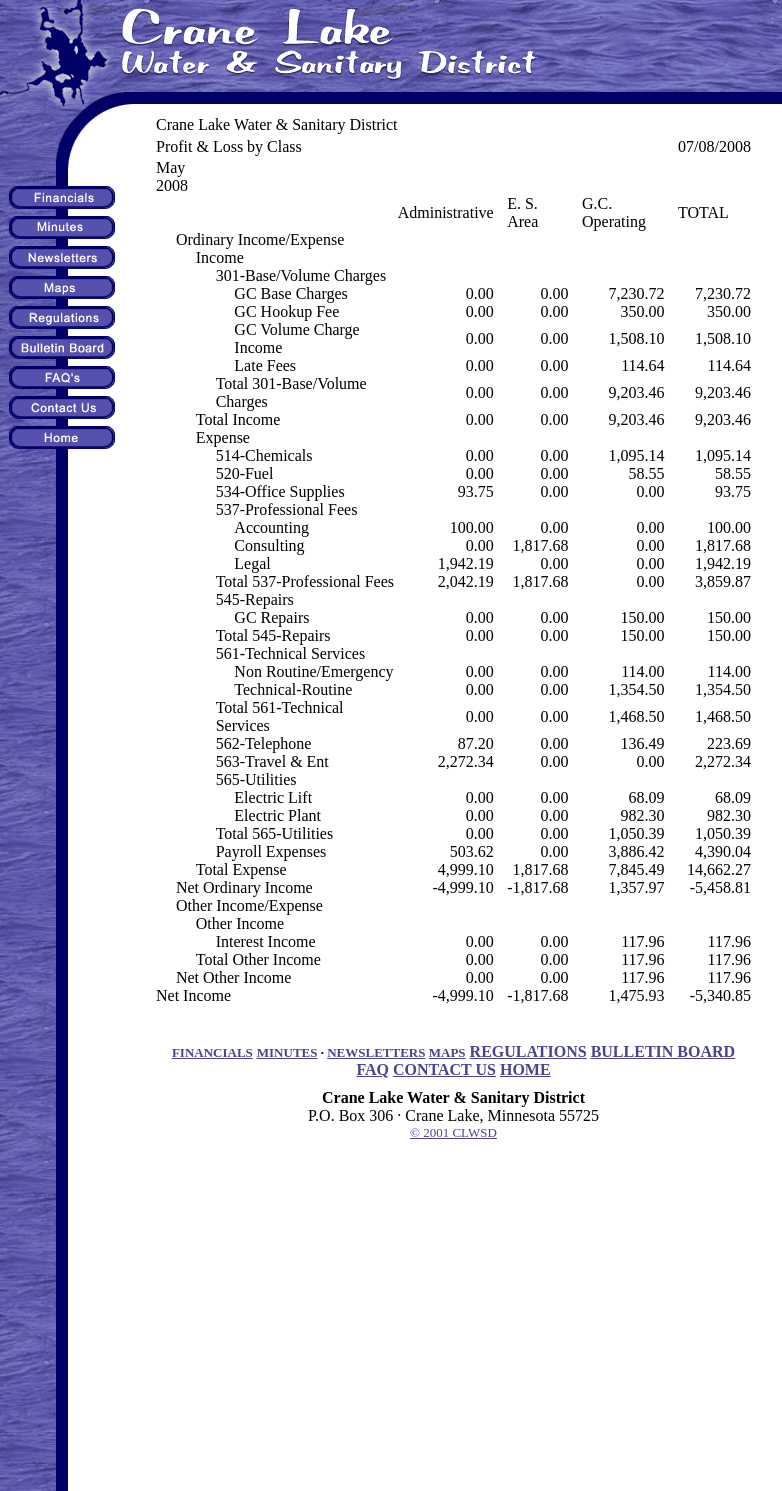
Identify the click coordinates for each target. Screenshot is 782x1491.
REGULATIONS (528, 1051)
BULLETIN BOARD (663, 1051)
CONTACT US (444, 1069)
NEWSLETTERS (376, 1052)
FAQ (372, 1069)
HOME (525, 1069)
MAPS (447, 1052)
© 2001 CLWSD (453, 1132)
